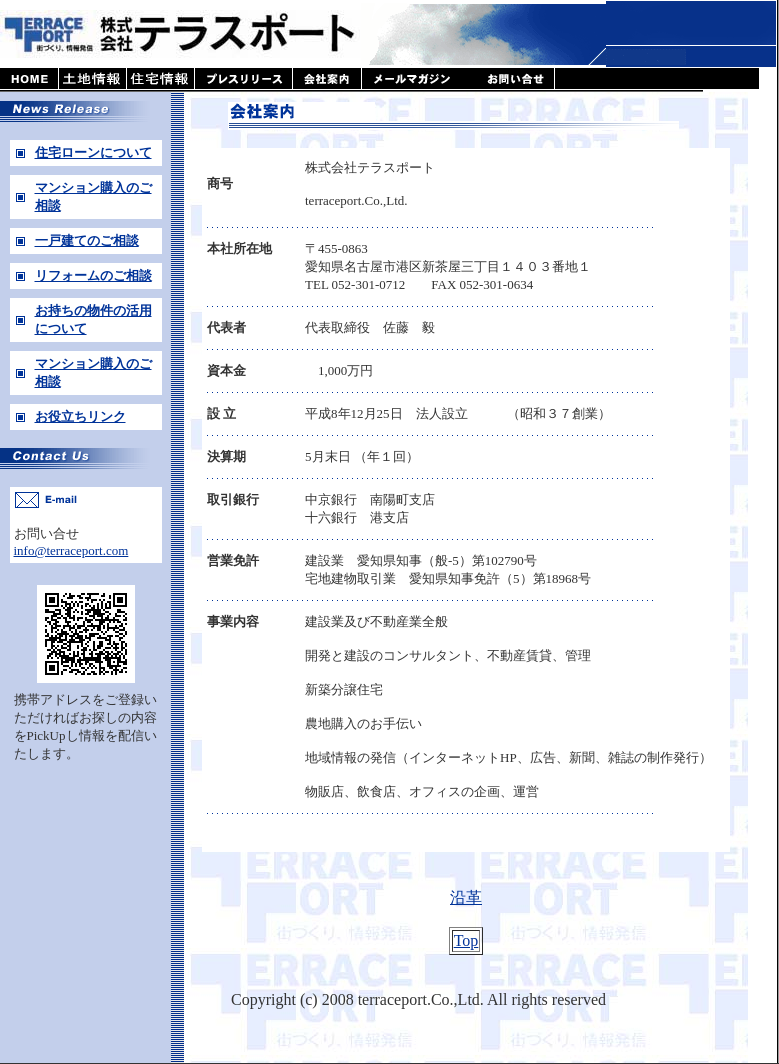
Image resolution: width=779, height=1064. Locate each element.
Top (466, 940)
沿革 (466, 897)
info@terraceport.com (71, 550)
